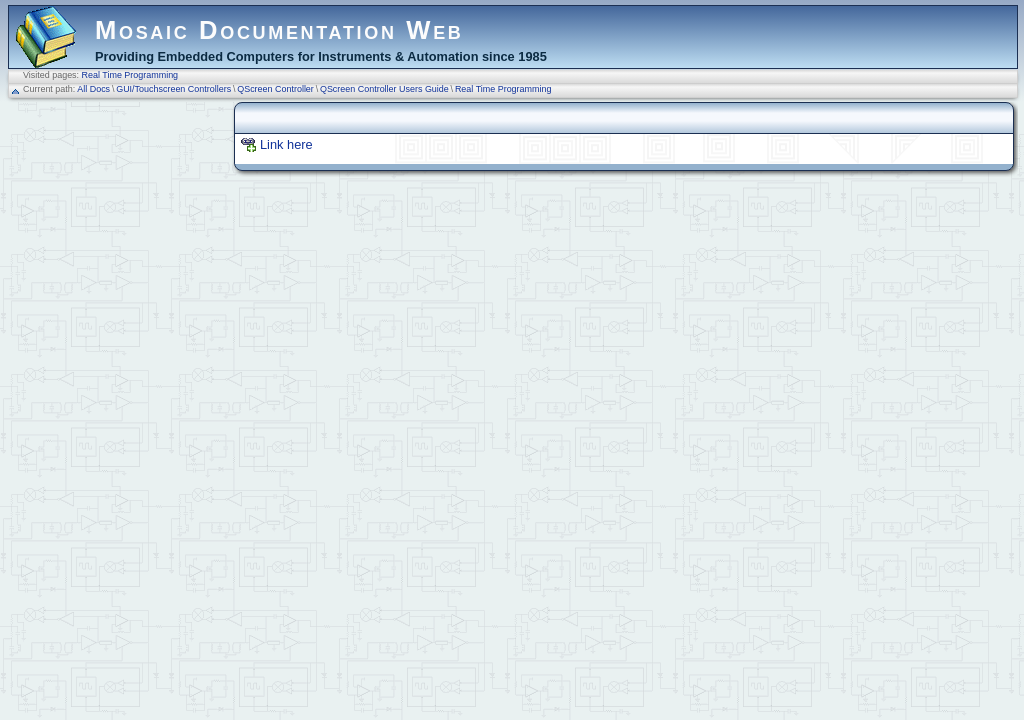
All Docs (93, 89)
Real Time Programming (130, 75)
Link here (286, 144)
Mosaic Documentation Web (279, 30)
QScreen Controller (275, 89)
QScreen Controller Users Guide (384, 89)
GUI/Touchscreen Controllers (173, 89)
